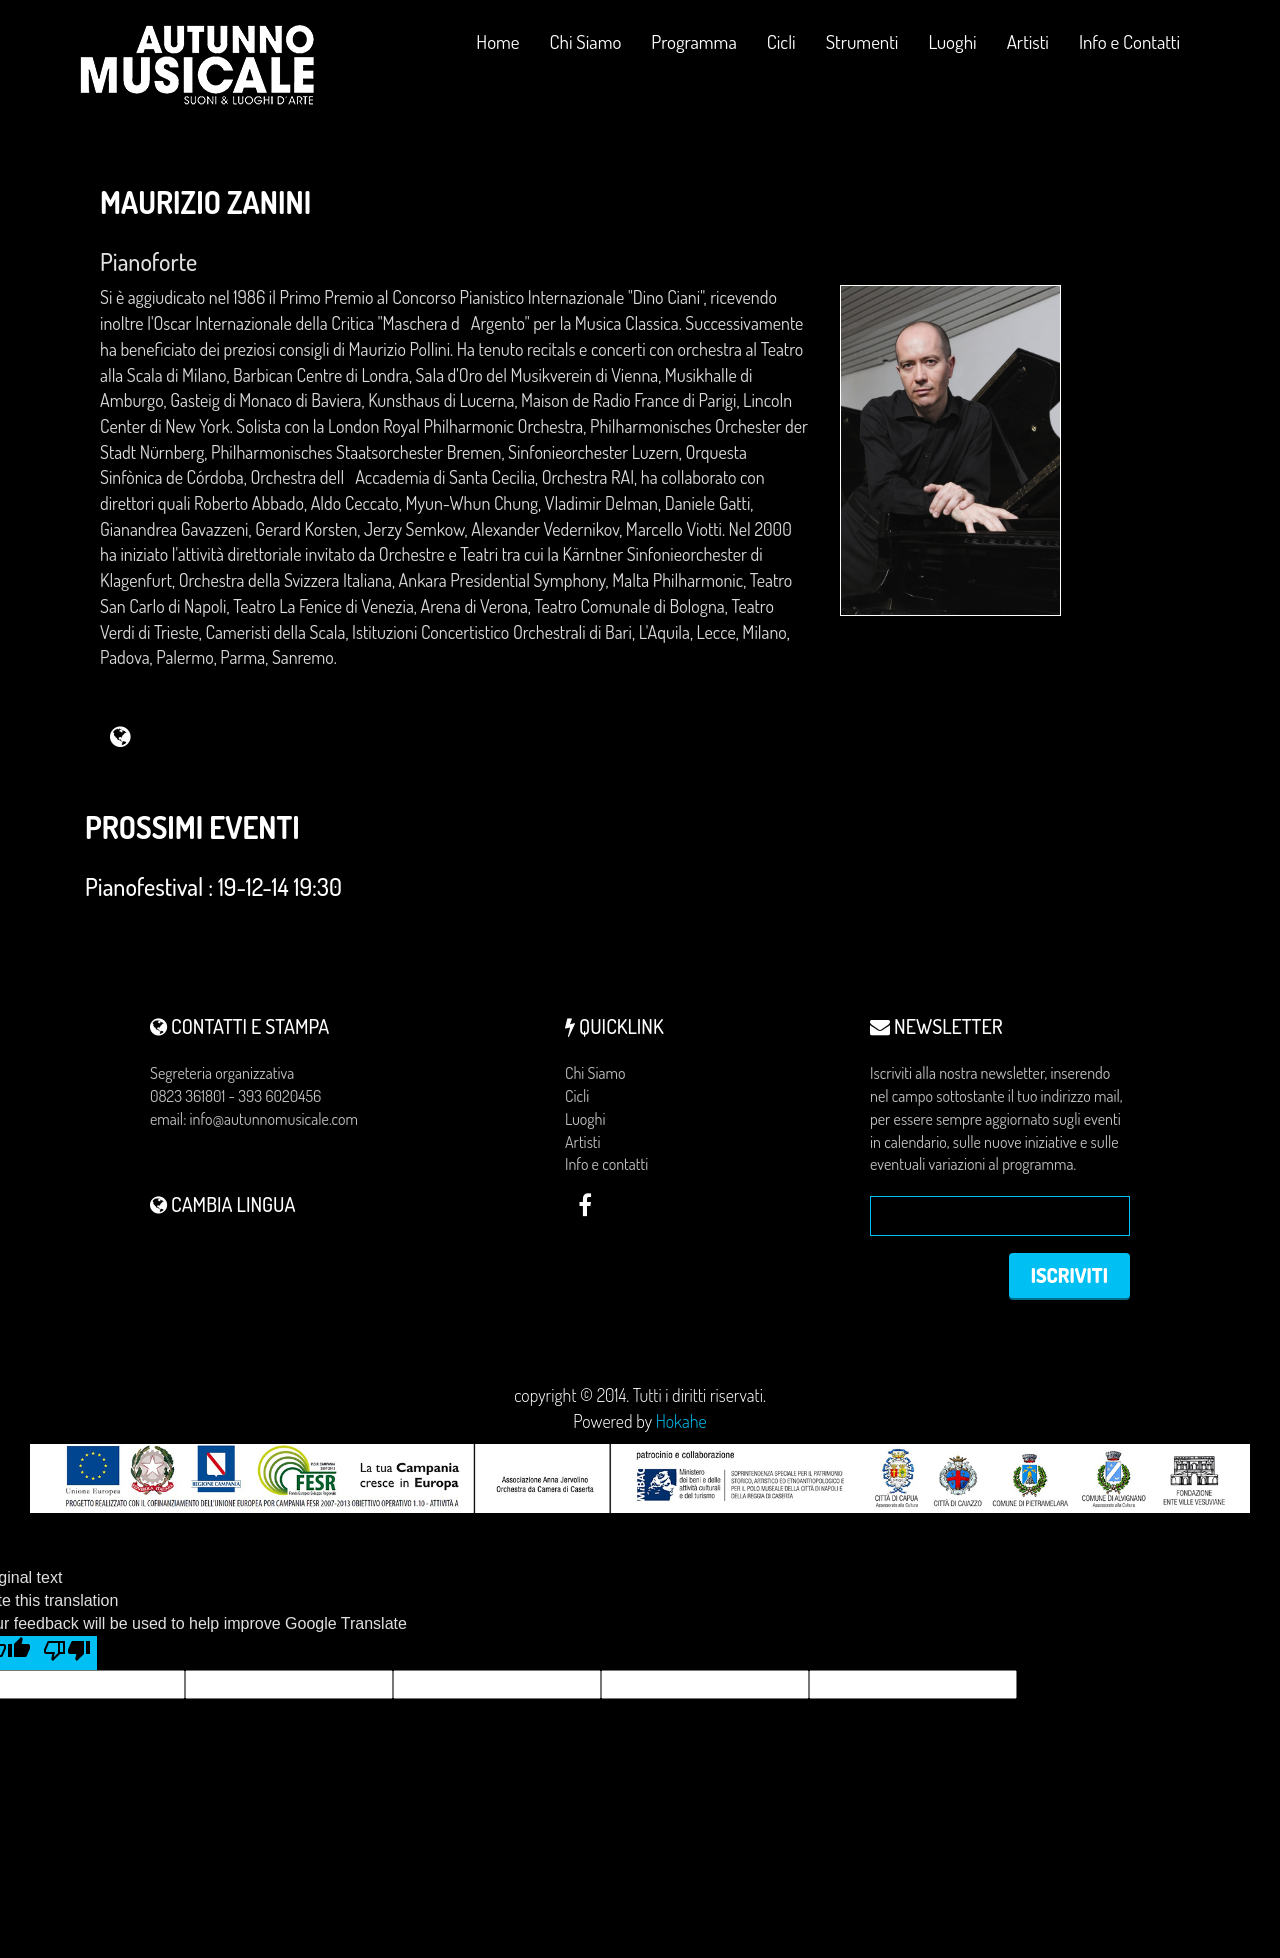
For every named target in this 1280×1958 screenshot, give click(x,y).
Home (497, 41)
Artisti (1028, 41)
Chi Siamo (586, 41)
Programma (693, 41)
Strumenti (862, 50)
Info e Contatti (1129, 41)
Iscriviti (1069, 1275)
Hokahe (681, 1421)
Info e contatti (606, 1164)
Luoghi (952, 50)
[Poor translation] (67, 1653)
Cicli (781, 50)
